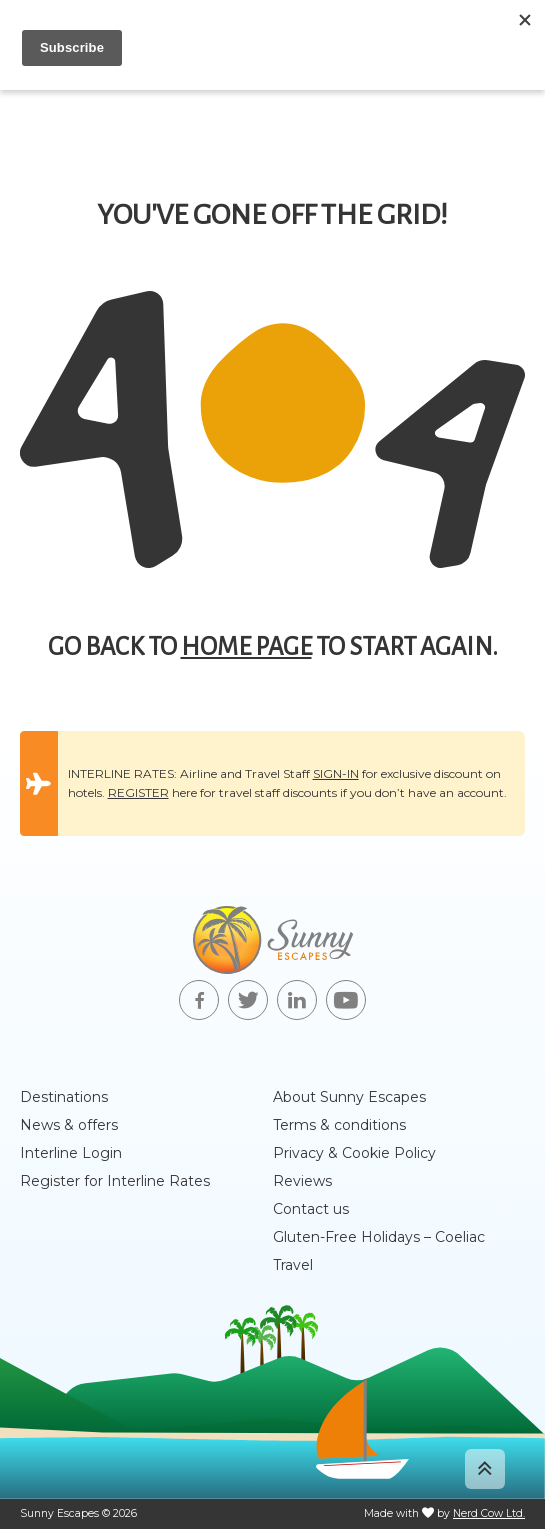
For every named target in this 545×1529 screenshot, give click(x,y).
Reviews (302, 1181)
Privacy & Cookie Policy (354, 1153)
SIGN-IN (336, 773)
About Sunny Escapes (349, 1097)
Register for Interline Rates (115, 1181)
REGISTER (138, 792)
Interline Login (71, 1153)
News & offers (69, 1125)
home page (246, 647)
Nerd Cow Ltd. (489, 1513)
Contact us (311, 1209)
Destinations (64, 1097)
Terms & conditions (339, 1125)
